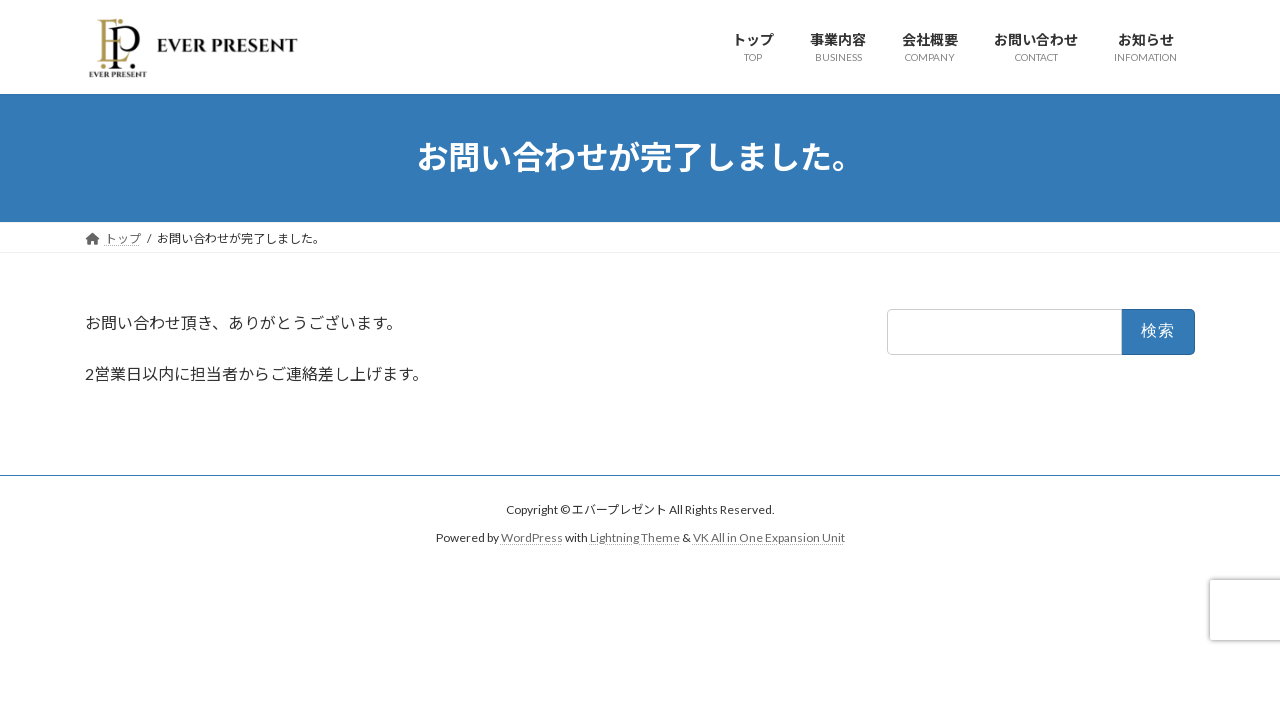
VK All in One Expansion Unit (769, 537)
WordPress (532, 537)
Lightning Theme (635, 537)
